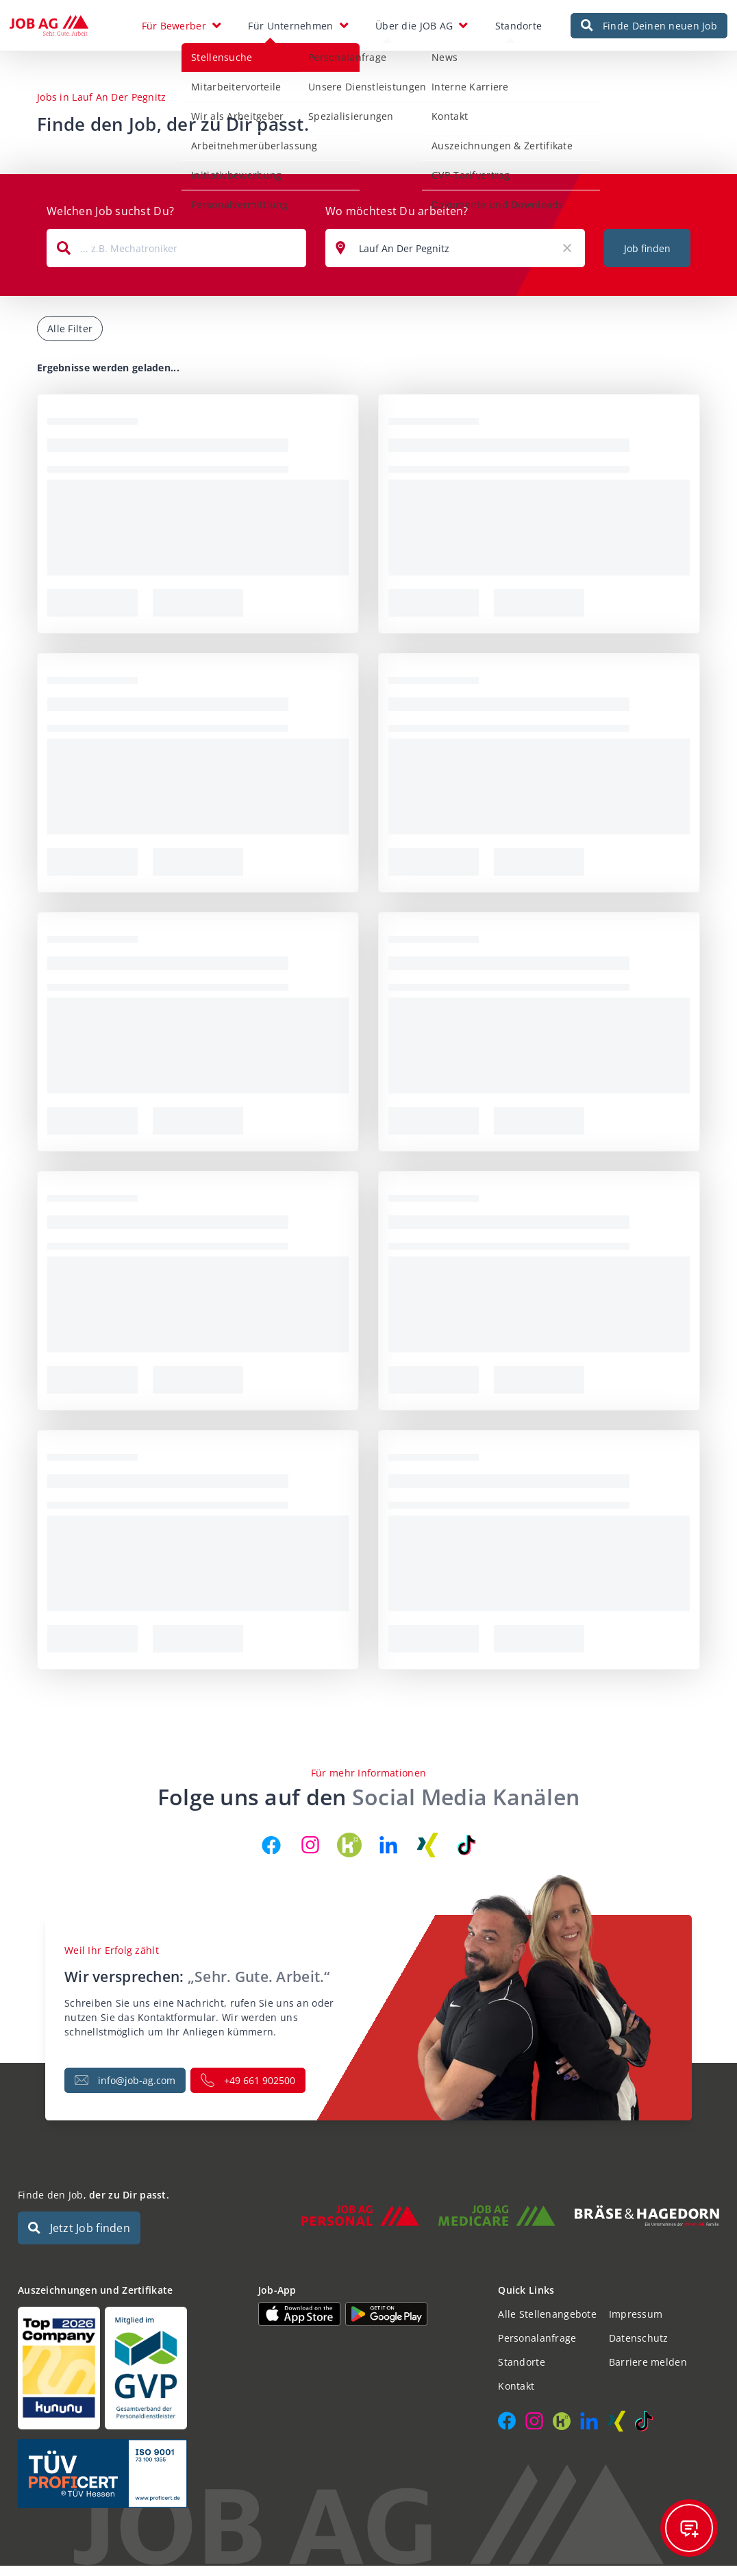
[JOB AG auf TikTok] (466, 1855)
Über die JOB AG (414, 30)
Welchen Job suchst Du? (110, 221)
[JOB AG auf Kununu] (349, 1855)
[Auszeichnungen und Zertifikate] (128, 2378)
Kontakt (516, 2396)
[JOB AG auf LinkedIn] (388, 1855)
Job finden (647, 258)
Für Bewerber (174, 30)
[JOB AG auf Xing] (427, 1855)
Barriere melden (648, 2372)
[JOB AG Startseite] (49, 31)
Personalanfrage (537, 2348)
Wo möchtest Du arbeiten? (397, 221)
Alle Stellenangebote (547, 2324)
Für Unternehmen (290, 30)
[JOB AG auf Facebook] (271, 1855)
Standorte (518, 30)
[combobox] (176, 258)
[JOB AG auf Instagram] (310, 1855)
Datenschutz (639, 2348)
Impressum (636, 2324)
